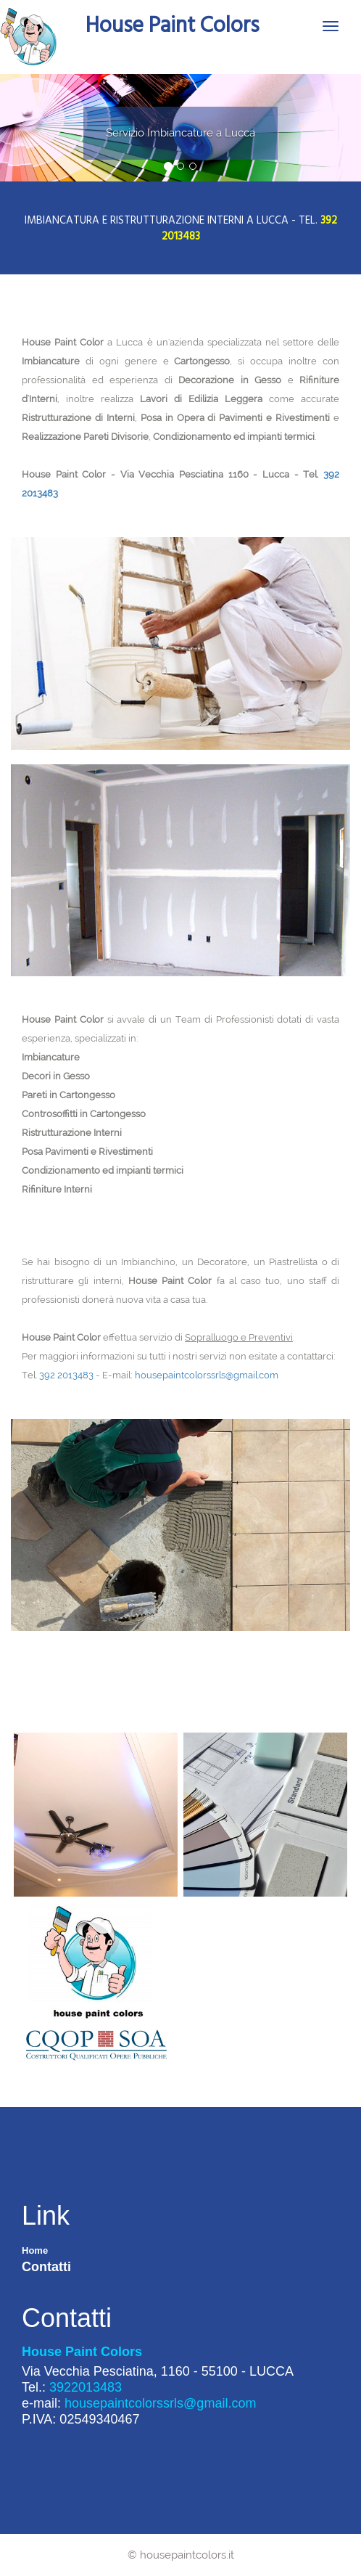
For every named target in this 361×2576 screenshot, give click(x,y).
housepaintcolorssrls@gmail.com (206, 1375)
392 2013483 (66, 1375)
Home (35, 2250)
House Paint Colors (172, 24)
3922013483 (85, 2387)
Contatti (46, 2267)
